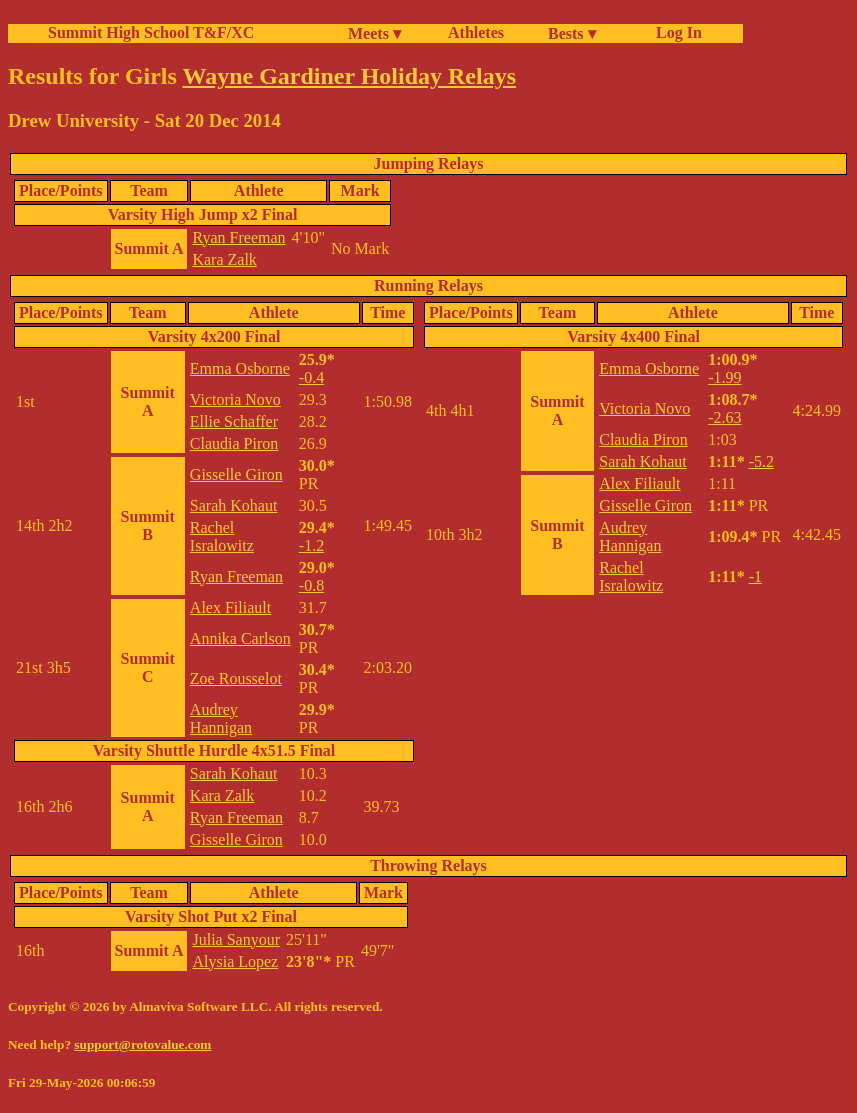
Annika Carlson (240, 638)
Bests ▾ (572, 33)
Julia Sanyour (236, 939)
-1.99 (724, 377)
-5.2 (761, 461)
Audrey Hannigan (221, 718)
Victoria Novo (235, 399)
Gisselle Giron (236, 474)
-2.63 (724, 417)
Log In (675, 32)
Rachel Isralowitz (222, 536)
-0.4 (311, 377)
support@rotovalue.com (142, 1044)
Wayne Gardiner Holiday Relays (349, 76)
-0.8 (311, 585)
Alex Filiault (230, 607)
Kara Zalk (224, 259)
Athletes (476, 32)
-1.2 (311, 545)
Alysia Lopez (235, 961)
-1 (755, 576)
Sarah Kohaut (234, 505)
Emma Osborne (240, 368)
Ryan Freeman (238, 237)
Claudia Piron (234, 443)
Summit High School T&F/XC (151, 32)
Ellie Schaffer (234, 421)
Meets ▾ (374, 33)
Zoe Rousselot (236, 678)
